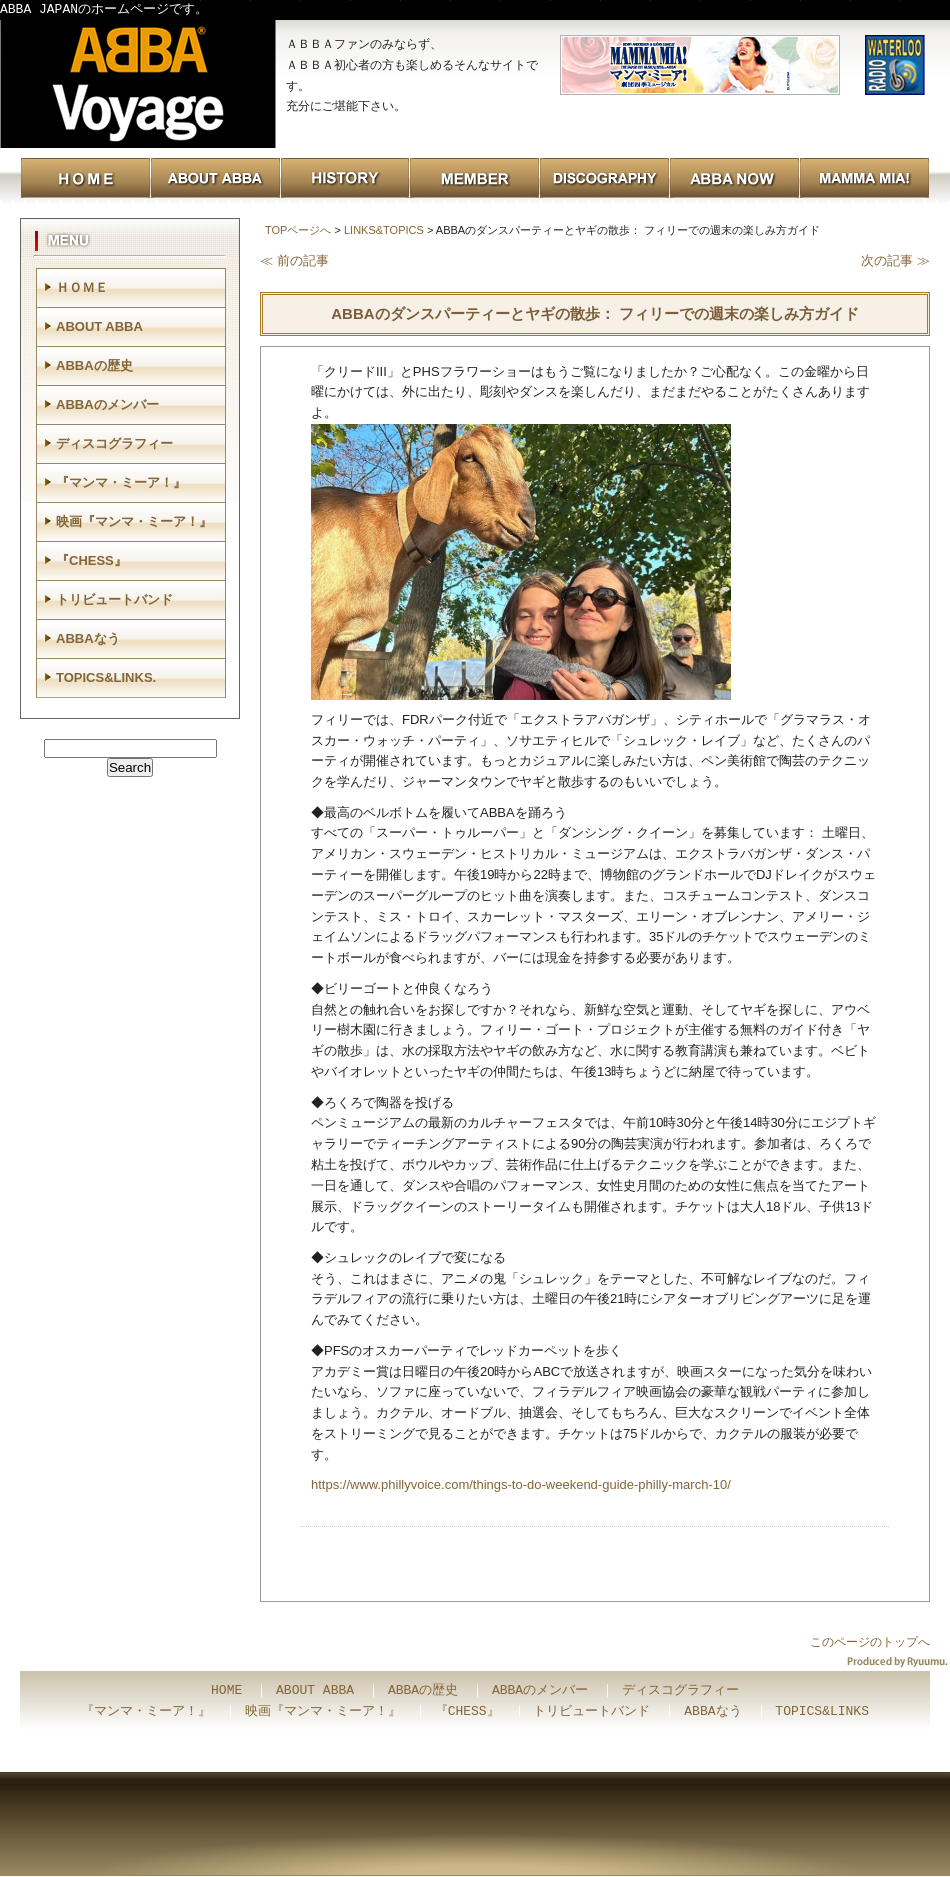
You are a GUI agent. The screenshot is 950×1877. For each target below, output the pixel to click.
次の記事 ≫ (895, 260)
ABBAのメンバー (107, 404)
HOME (226, 1691)
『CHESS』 (91, 560)
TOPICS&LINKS (822, 1712)
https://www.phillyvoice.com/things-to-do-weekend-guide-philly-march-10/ (521, 1484)
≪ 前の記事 (294, 260)
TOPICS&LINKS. (106, 677)
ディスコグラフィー (114, 443)
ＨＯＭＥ (82, 287)
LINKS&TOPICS (384, 230)
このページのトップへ (870, 1642)
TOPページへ (298, 230)
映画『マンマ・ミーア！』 (134, 521)
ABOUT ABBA (99, 326)
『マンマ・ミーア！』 (121, 482)
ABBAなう (88, 638)
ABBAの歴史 (94, 365)
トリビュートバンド (114, 599)
